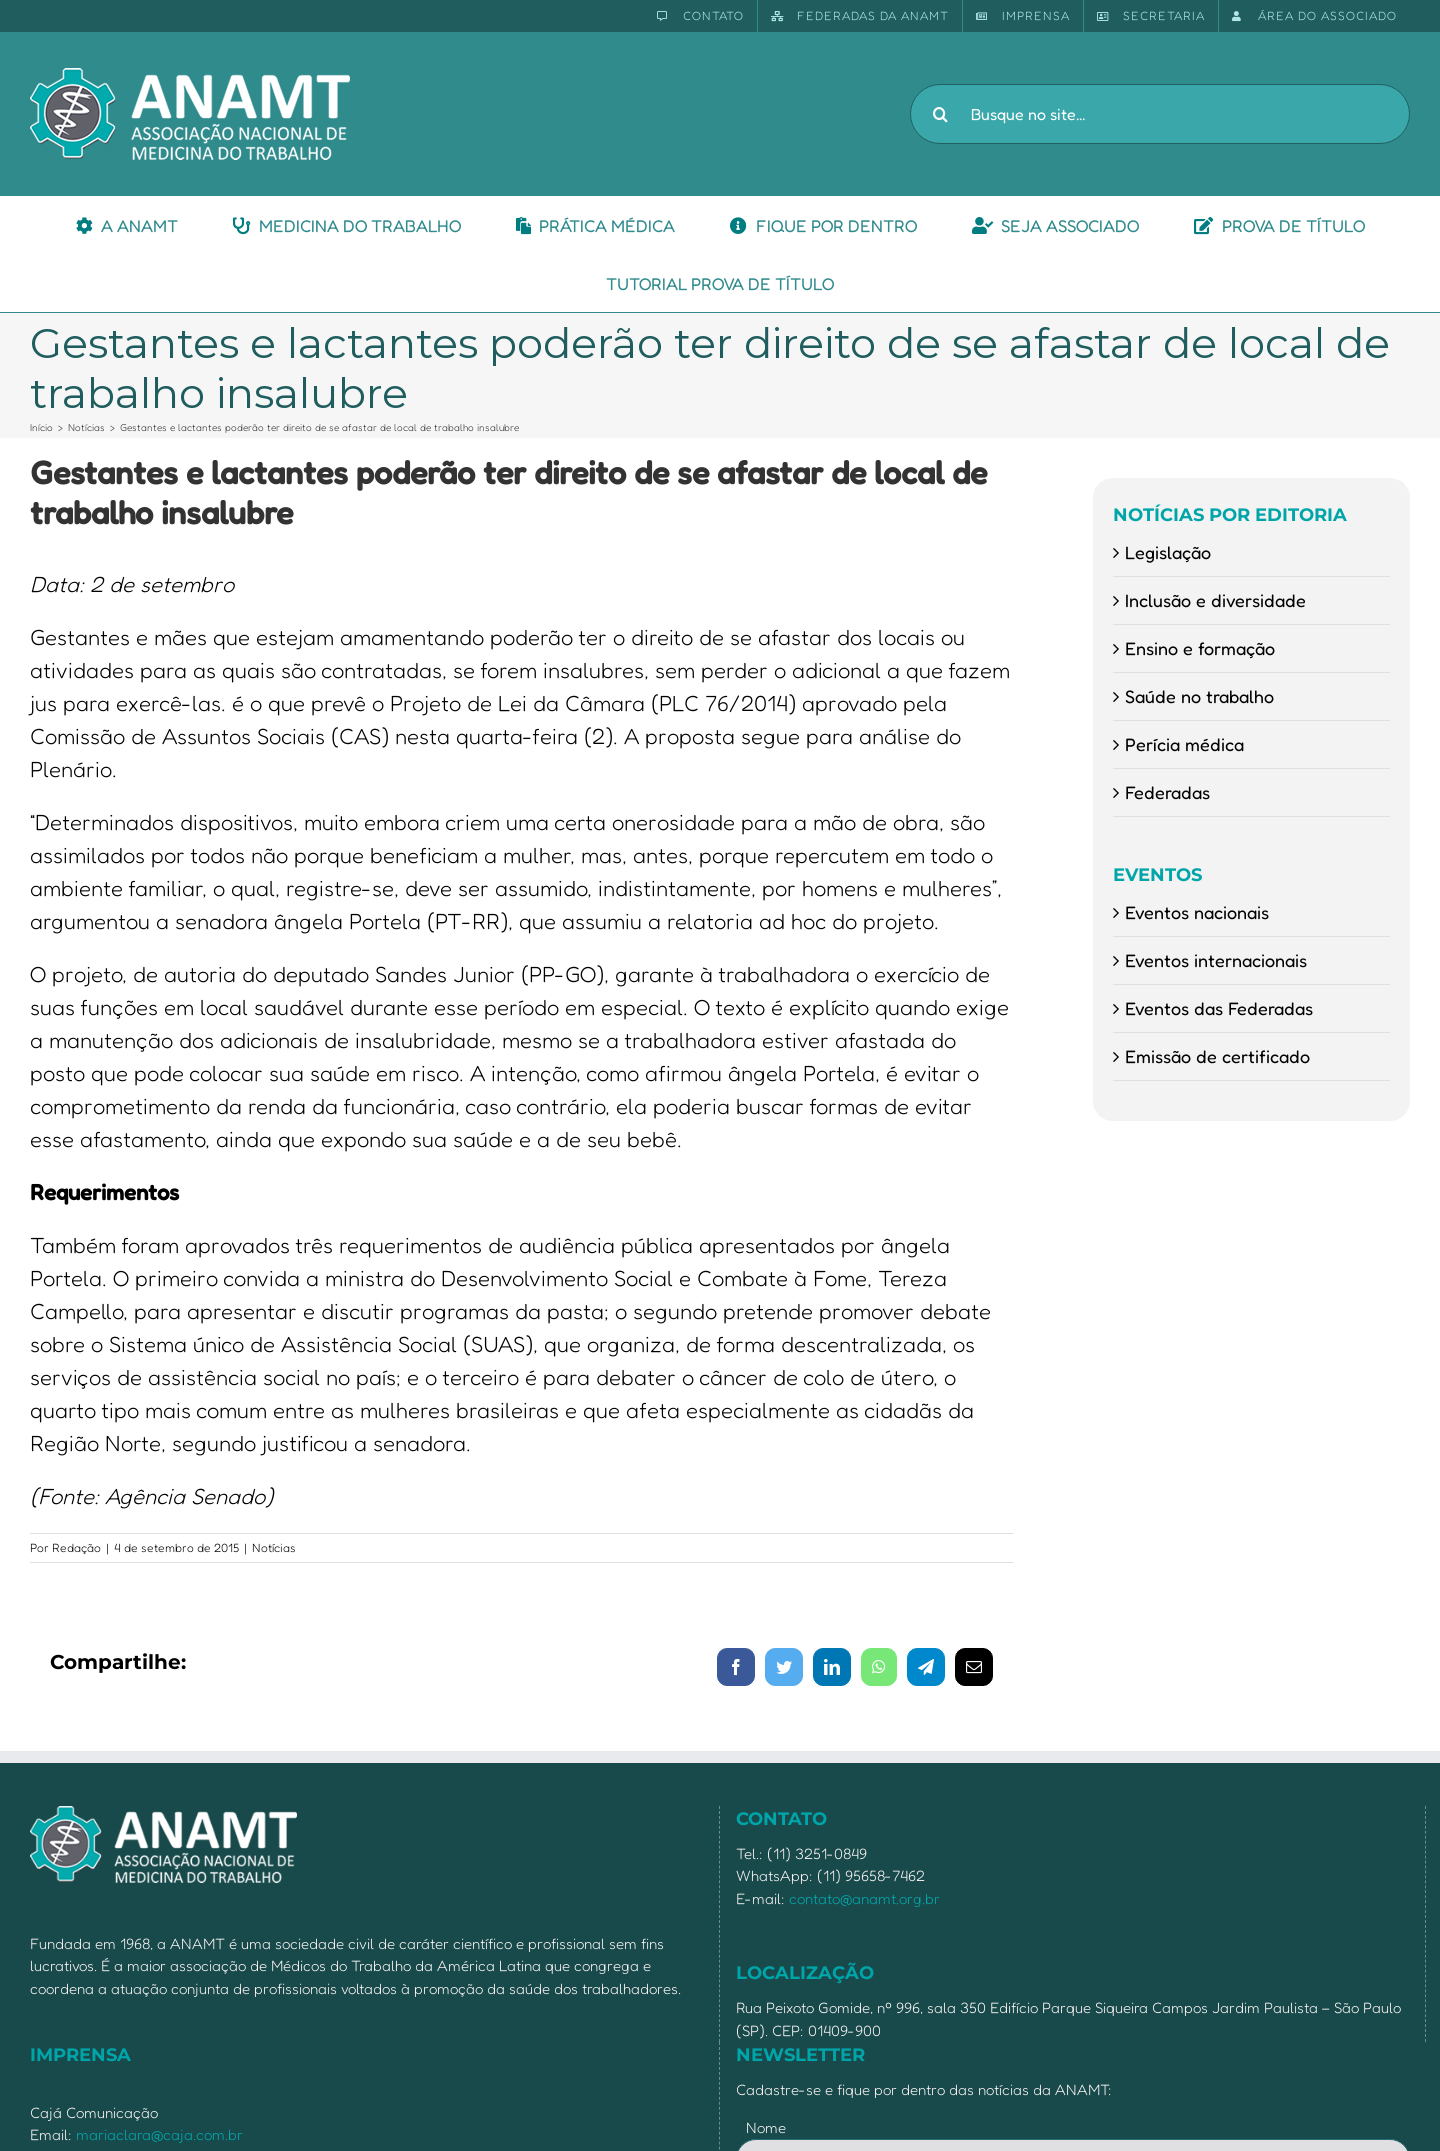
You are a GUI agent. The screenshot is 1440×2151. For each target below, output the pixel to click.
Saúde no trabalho (1199, 696)
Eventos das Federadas (1219, 1008)
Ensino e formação (1200, 648)
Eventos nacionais (1197, 912)
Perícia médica (1184, 744)
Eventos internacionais (1216, 960)
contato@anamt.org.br (864, 1898)
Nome (766, 2127)
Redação (76, 1547)
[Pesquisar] (940, 114)
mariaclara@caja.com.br (159, 2134)
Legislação (1168, 552)
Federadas (1167, 792)
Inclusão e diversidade (1215, 600)
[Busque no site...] (1160, 114)
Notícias (274, 1547)
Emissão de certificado (1217, 1056)
